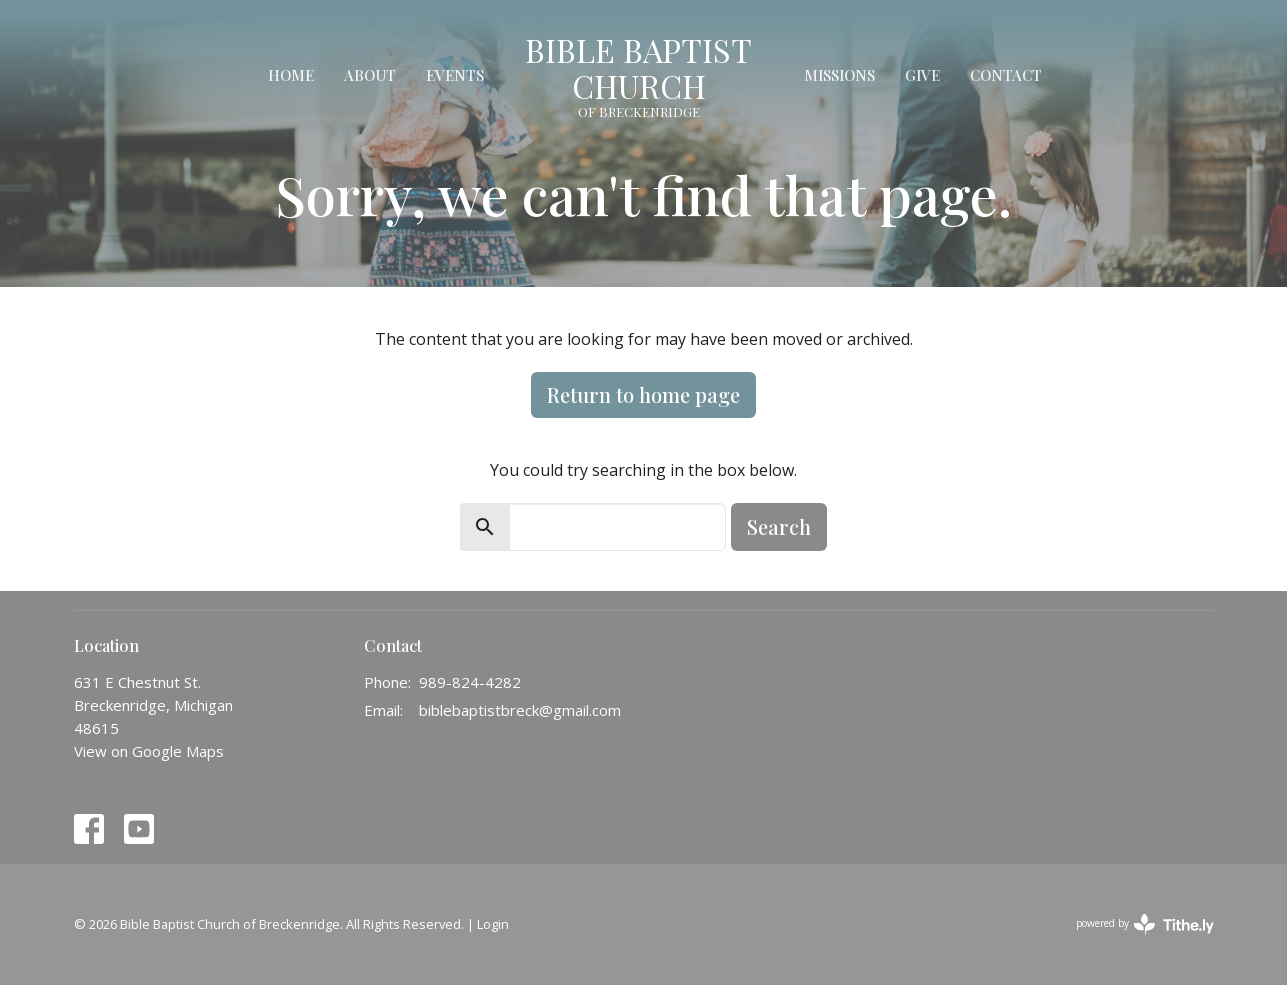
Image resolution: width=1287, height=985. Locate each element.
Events (455, 75)
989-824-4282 (470, 682)
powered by (1145, 924)
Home (291, 75)
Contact (1006, 75)
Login (493, 924)
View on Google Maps (149, 751)
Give (922, 75)
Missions (839, 75)
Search (779, 526)
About (370, 75)
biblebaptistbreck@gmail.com (520, 710)
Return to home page (643, 394)
